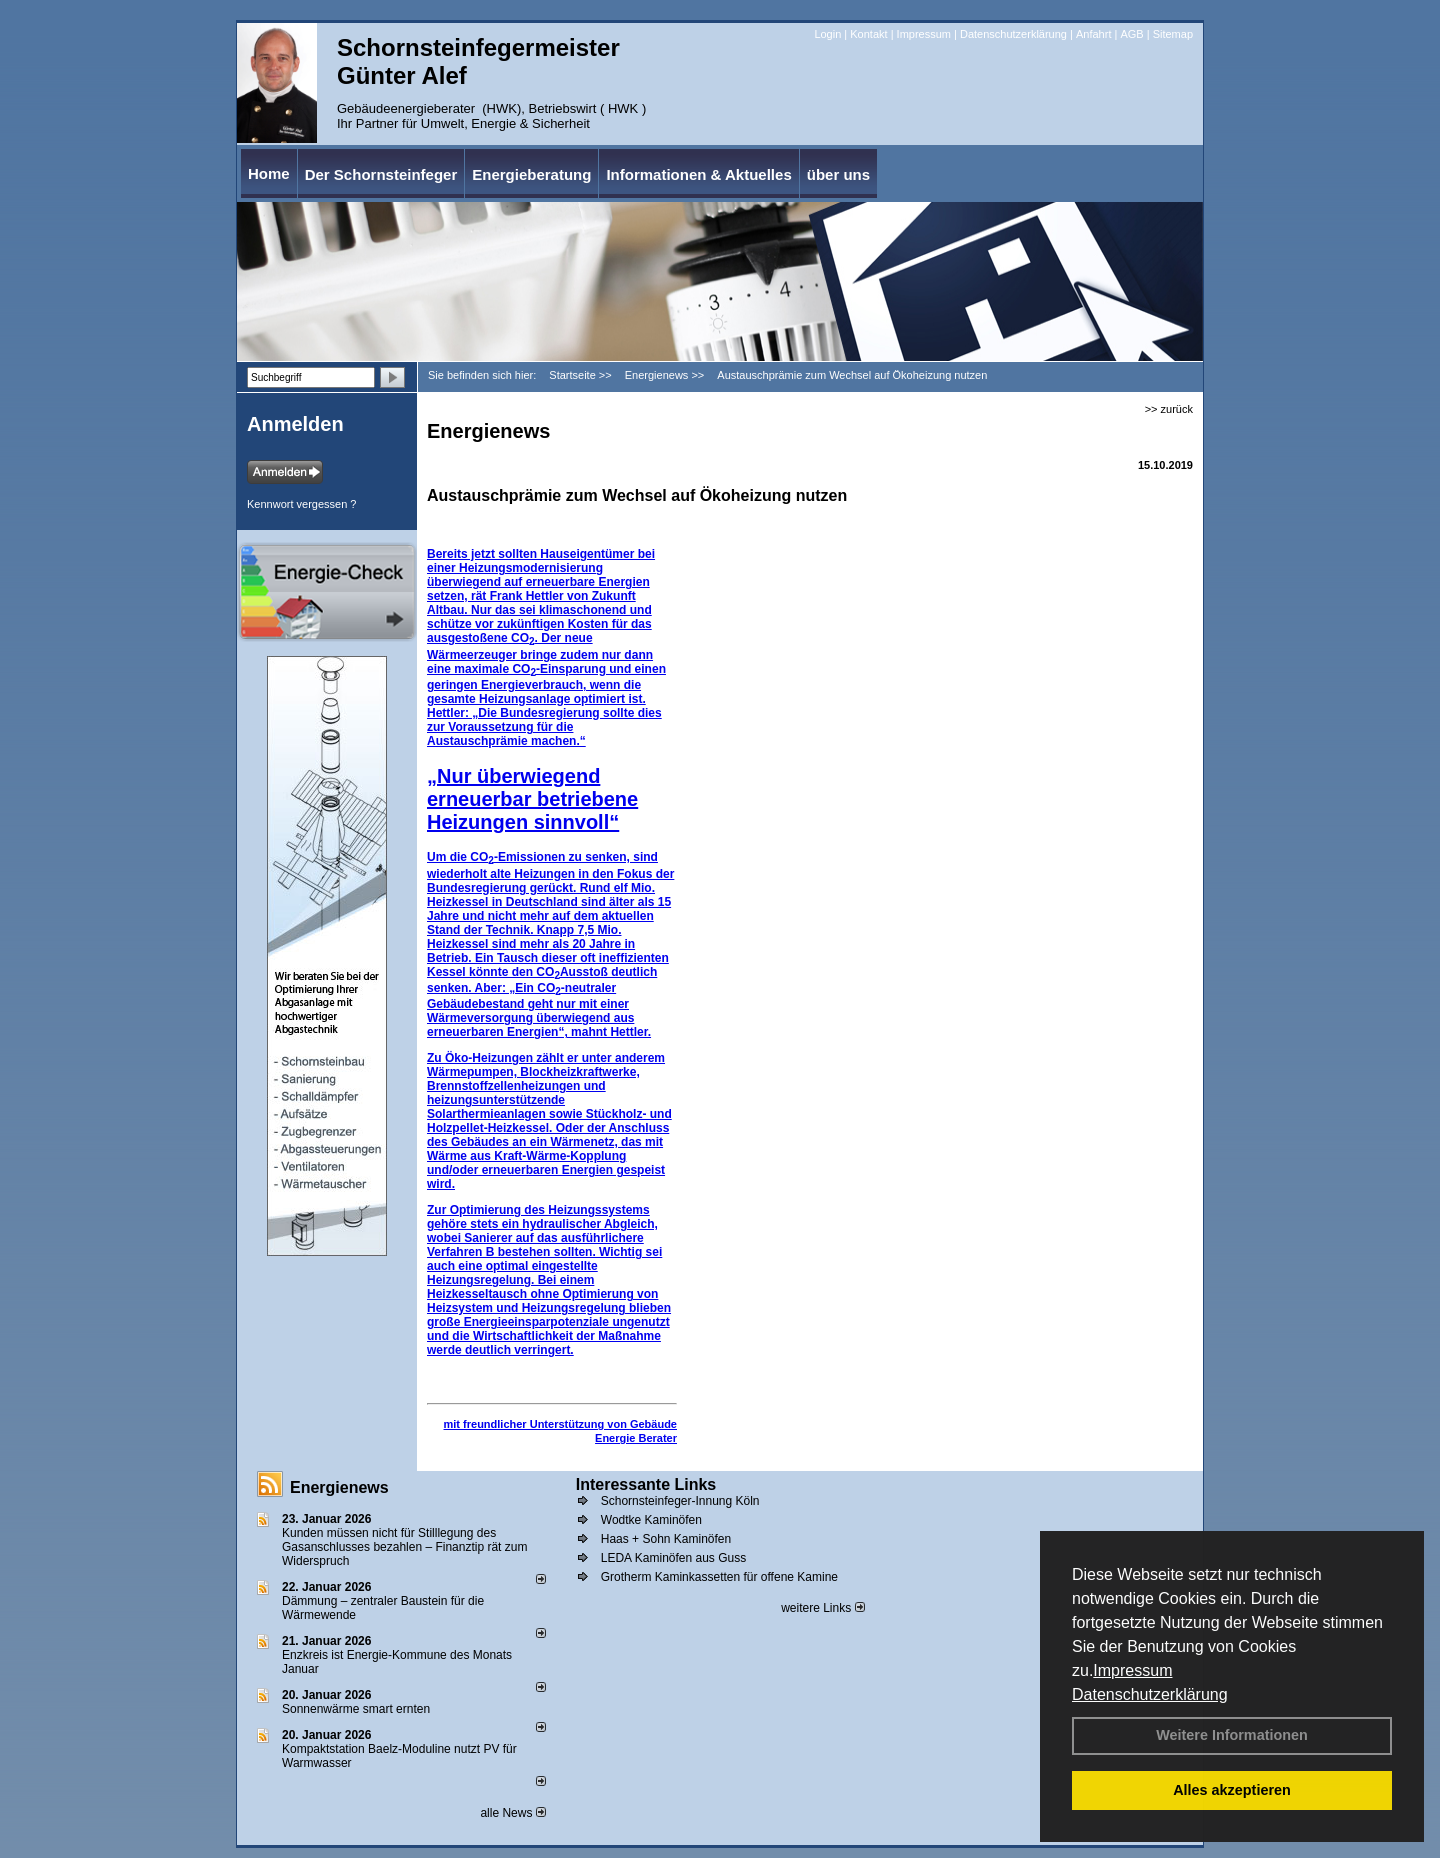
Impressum (1132, 1670)
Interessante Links (646, 1484)
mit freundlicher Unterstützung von (537, 1424)
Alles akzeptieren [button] (1232, 1790)
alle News (512, 1813)
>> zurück (1169, 409)
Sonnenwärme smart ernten (356, 1709)
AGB (1131, 34)
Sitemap (1173, 34)
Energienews (339, 1487)
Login (827, 34)
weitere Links (822, 1608)
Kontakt (868, 34)
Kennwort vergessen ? (301, 504)
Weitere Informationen (1232, 1735)
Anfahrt (1093, 34)
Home (269, 173)
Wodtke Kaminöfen (651, 1520)
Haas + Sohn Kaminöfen (666, 1539)
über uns (838, 174)
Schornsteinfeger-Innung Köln (680, 1501)
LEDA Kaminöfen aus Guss (673, 1558)
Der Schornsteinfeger (381, 174)
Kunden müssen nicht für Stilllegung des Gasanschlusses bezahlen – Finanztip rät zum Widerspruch (404, 1547)
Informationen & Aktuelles (698, 174)
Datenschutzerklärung (1150, 1694)
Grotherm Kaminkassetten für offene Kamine (719, 1577)
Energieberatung (531, 174)
